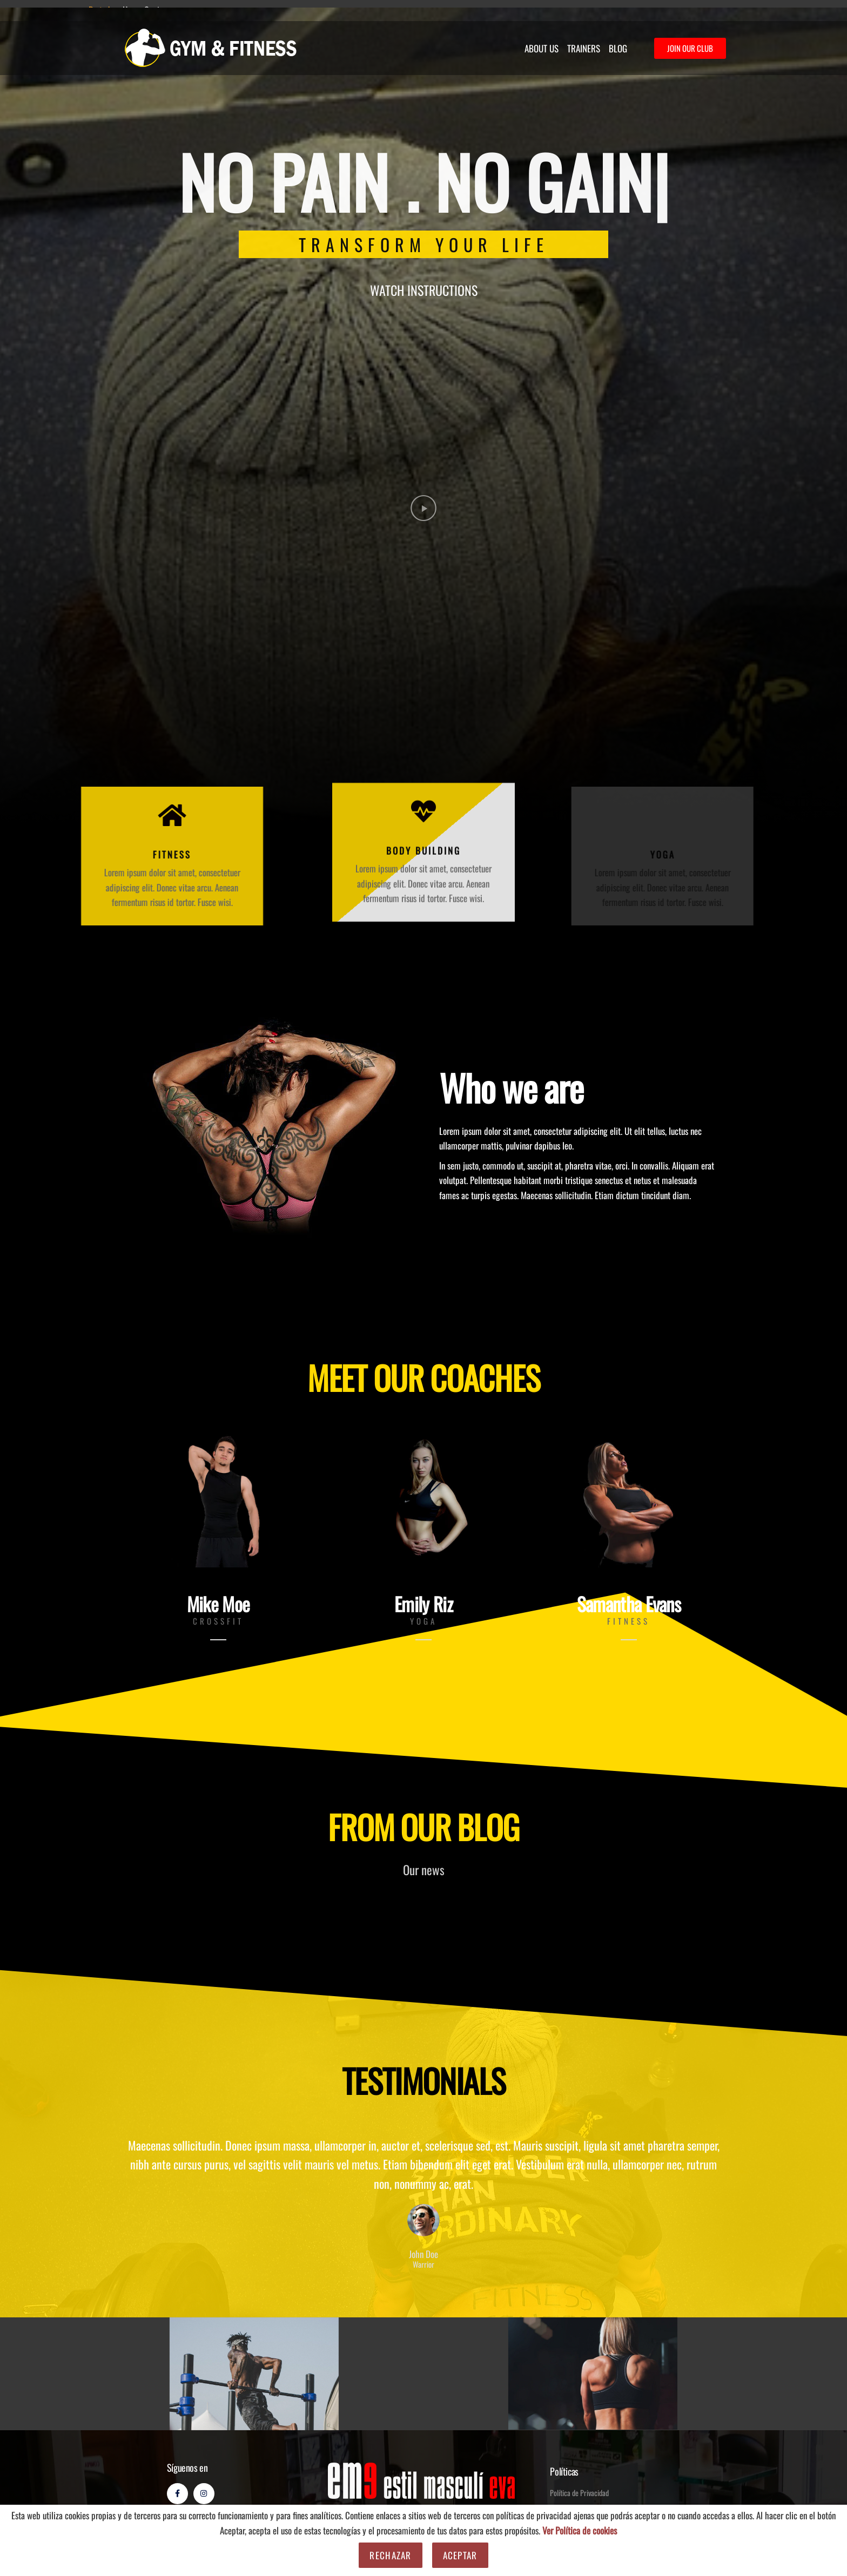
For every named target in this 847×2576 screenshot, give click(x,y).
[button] (423, 508)
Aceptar (460, 2555)
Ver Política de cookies (579, 2530)
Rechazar (390, 2555)
